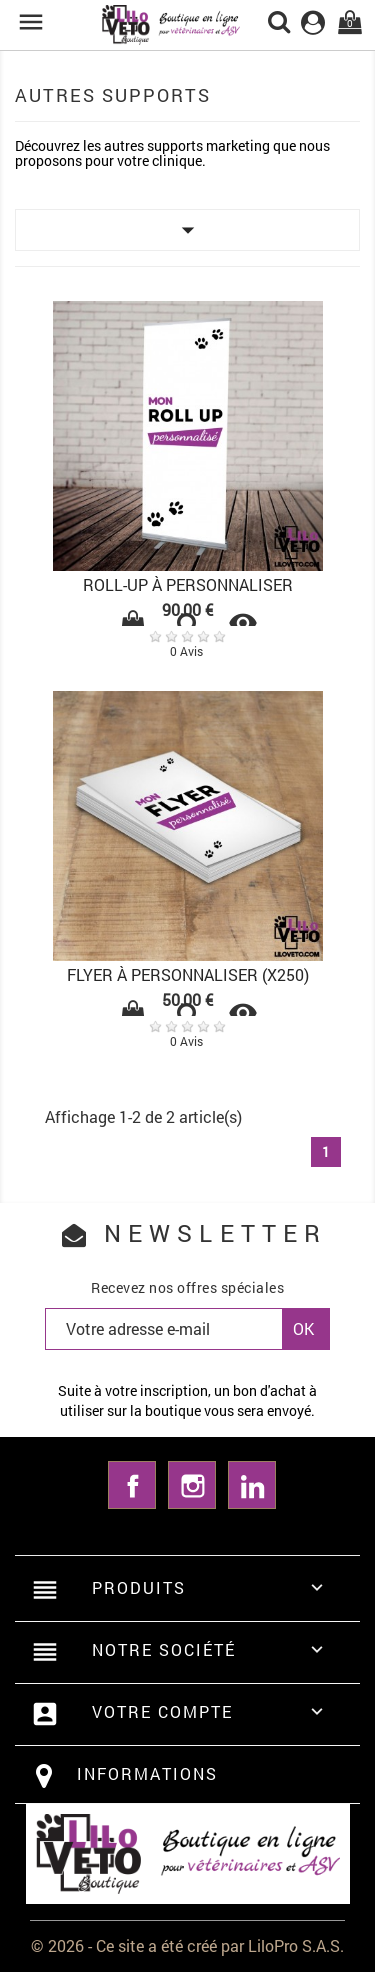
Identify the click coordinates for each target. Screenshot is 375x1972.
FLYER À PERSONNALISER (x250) (188, 974)
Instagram (192, 1485)
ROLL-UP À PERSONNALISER (188, 584)
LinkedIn (252, 1485)
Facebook (132, 1485)
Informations (147, 1773)
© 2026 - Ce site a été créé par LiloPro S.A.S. (187, 1945)
